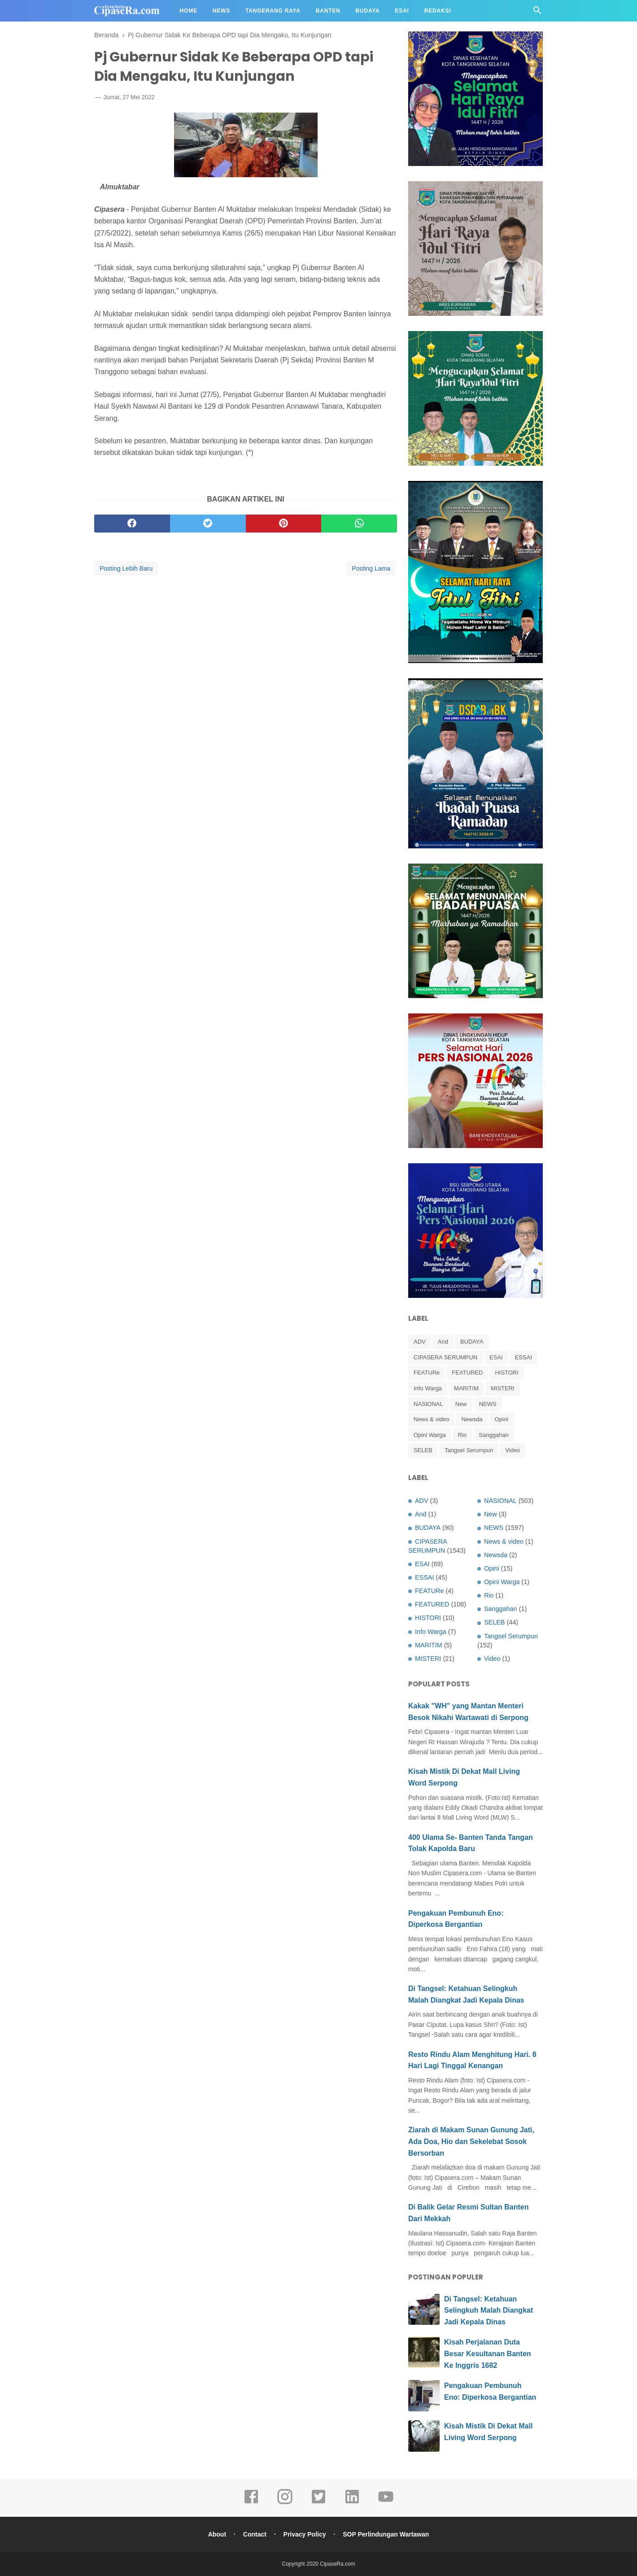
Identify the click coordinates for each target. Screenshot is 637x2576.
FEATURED (467, 1372)
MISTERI (503, 1388)
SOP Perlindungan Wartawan (386, 2534)
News (221, 11)
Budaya (368, 11)
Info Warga (428, 1388)
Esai (402, 11)
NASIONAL (428, 1404)
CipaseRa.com (337, 2564)
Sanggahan (494, 1435)
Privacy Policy (305, 2534)
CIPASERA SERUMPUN (445, 1357)
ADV (420, 1341)
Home (188, 11)
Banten (328, 11)
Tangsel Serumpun (469, 1450)
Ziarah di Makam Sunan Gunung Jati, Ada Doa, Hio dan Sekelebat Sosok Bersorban (471, 2141)
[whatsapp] (359, 524)
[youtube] (386, 2502)
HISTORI (507, 1372)
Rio (462, 1435)
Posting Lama (371, 568)
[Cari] (537, 12)
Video (512, 1450)
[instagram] (285, 2502)
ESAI (496, 1357)
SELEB (423, 1450)
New (461, 1404)
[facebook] (132, 524)
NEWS (488, 1404)
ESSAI (523, 1357)
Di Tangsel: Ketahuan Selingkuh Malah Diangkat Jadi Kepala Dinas (488, 2310)
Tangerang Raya (273, 11)
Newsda (471, 1419)
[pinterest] (284, 524)
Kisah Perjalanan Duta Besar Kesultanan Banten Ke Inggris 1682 (487, 2353)
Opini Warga (430, 1435)
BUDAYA (472, 1341)
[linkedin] (352, 2502)
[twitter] (208, 524)
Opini (501, 1419)
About (217, 2534)
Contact (254, 2534)
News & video (431, 1419)
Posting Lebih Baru (126, 568)
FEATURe (427, 1372)
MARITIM (466, 1388)
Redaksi (437, 11)
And (443, 1341)
